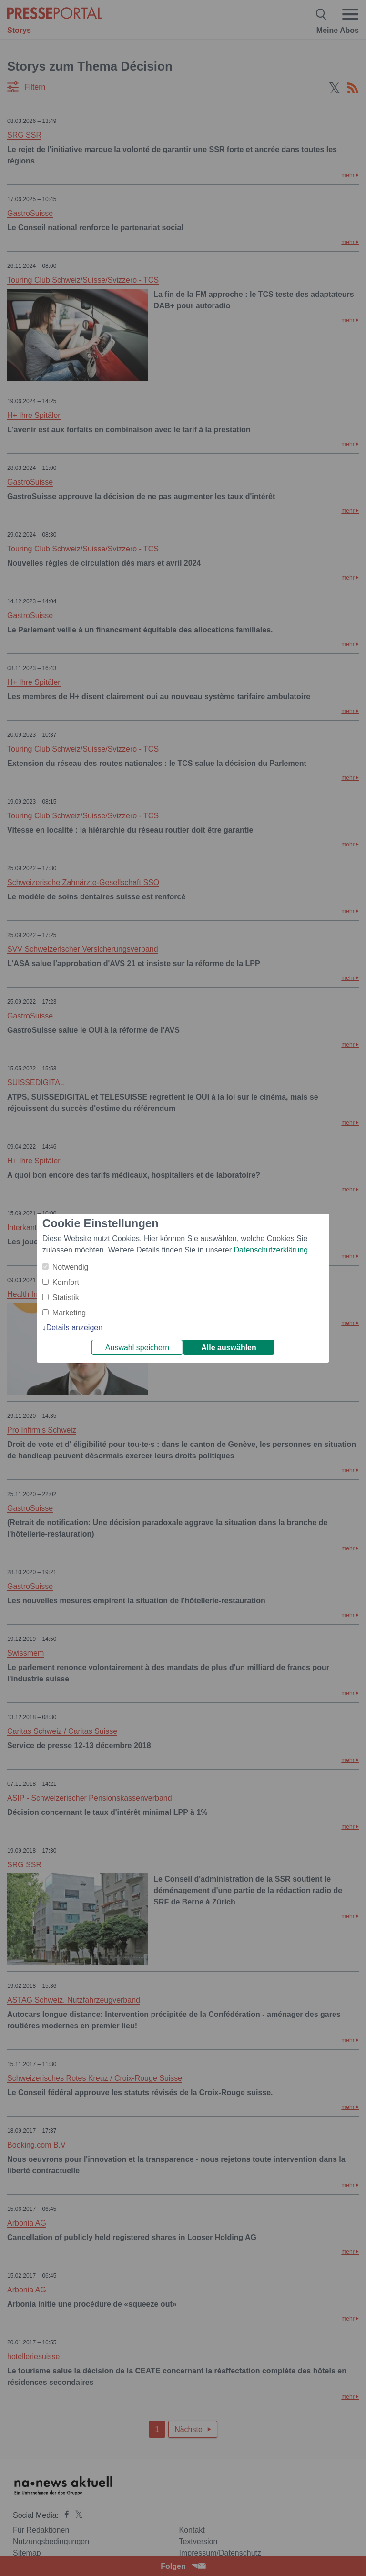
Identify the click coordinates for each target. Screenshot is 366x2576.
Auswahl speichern (137, 1348)
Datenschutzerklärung (271, 1250)
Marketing (69, 1313)
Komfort (65, 1282)
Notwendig (70, 1267)
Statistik (65, 1297)
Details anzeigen (74, 1328)
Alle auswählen (228, 1348)
